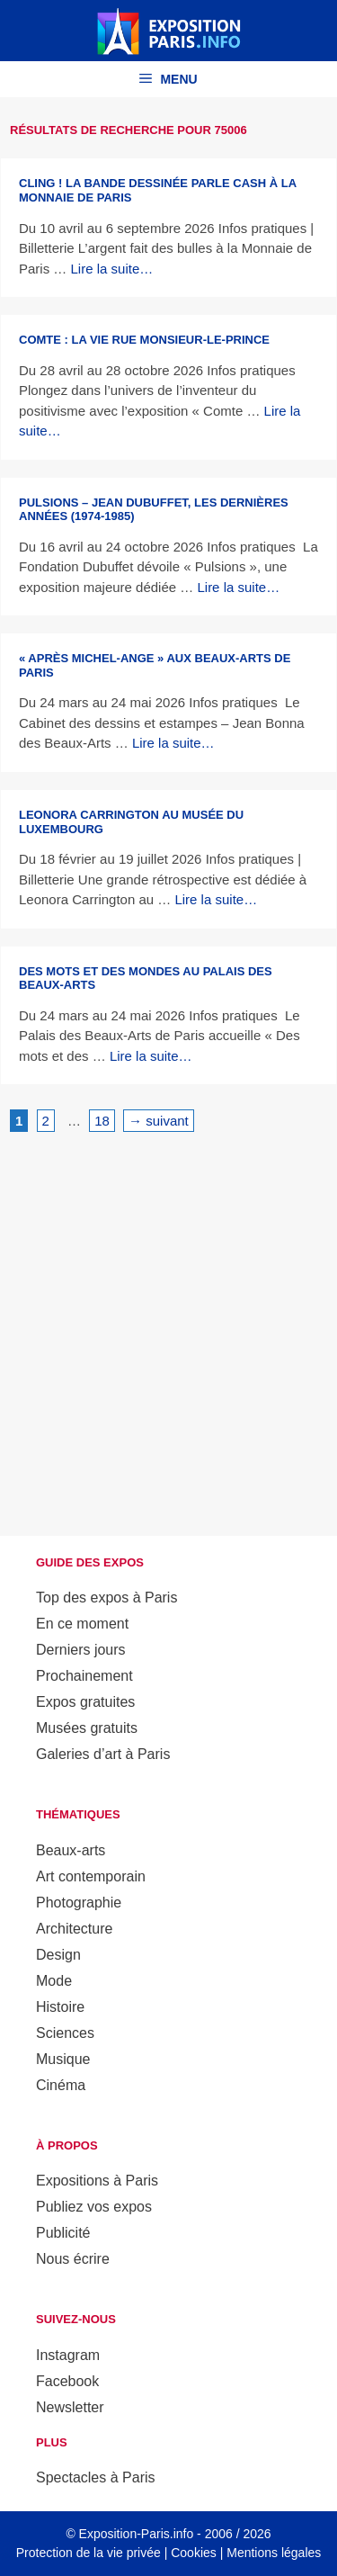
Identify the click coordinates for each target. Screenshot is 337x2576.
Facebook (67, 2381)
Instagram (68, 2355)
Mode (54, 1980)
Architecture (74, 1928)
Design (58, 1954)
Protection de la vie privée (88, 2552)
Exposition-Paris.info (136, 2534)
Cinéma (60, 2085)
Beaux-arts (70, 1850)
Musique (63, 2059)
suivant (159, 1120)
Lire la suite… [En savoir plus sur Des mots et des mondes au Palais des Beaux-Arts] (151, 1056)
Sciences (65, 2033)
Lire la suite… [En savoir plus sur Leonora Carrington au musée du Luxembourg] (215, 899)
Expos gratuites (85, 1702)
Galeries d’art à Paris (103, 1754)
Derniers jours (81, 1649)
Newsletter (70, 2407)
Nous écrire (73, 2258)
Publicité (63, 2232)
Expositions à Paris (97, 2180)
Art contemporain (91, 1876)
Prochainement (84, 1675)
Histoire (60, 2007)
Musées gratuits (86, 1728)
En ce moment (82, 1623)
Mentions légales (273, 2552)
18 (104, 1119)
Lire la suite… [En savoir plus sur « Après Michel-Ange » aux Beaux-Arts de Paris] (173, 742)
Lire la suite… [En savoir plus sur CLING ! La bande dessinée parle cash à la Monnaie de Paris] (112, 268)
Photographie (78, 1902)
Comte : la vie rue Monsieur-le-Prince (144, 339)
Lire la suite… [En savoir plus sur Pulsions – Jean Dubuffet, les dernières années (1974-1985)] (238, 587)
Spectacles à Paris (95, 2477)
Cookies (194, 2552)
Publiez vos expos (94, 2206)
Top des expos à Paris (106, 1597)
